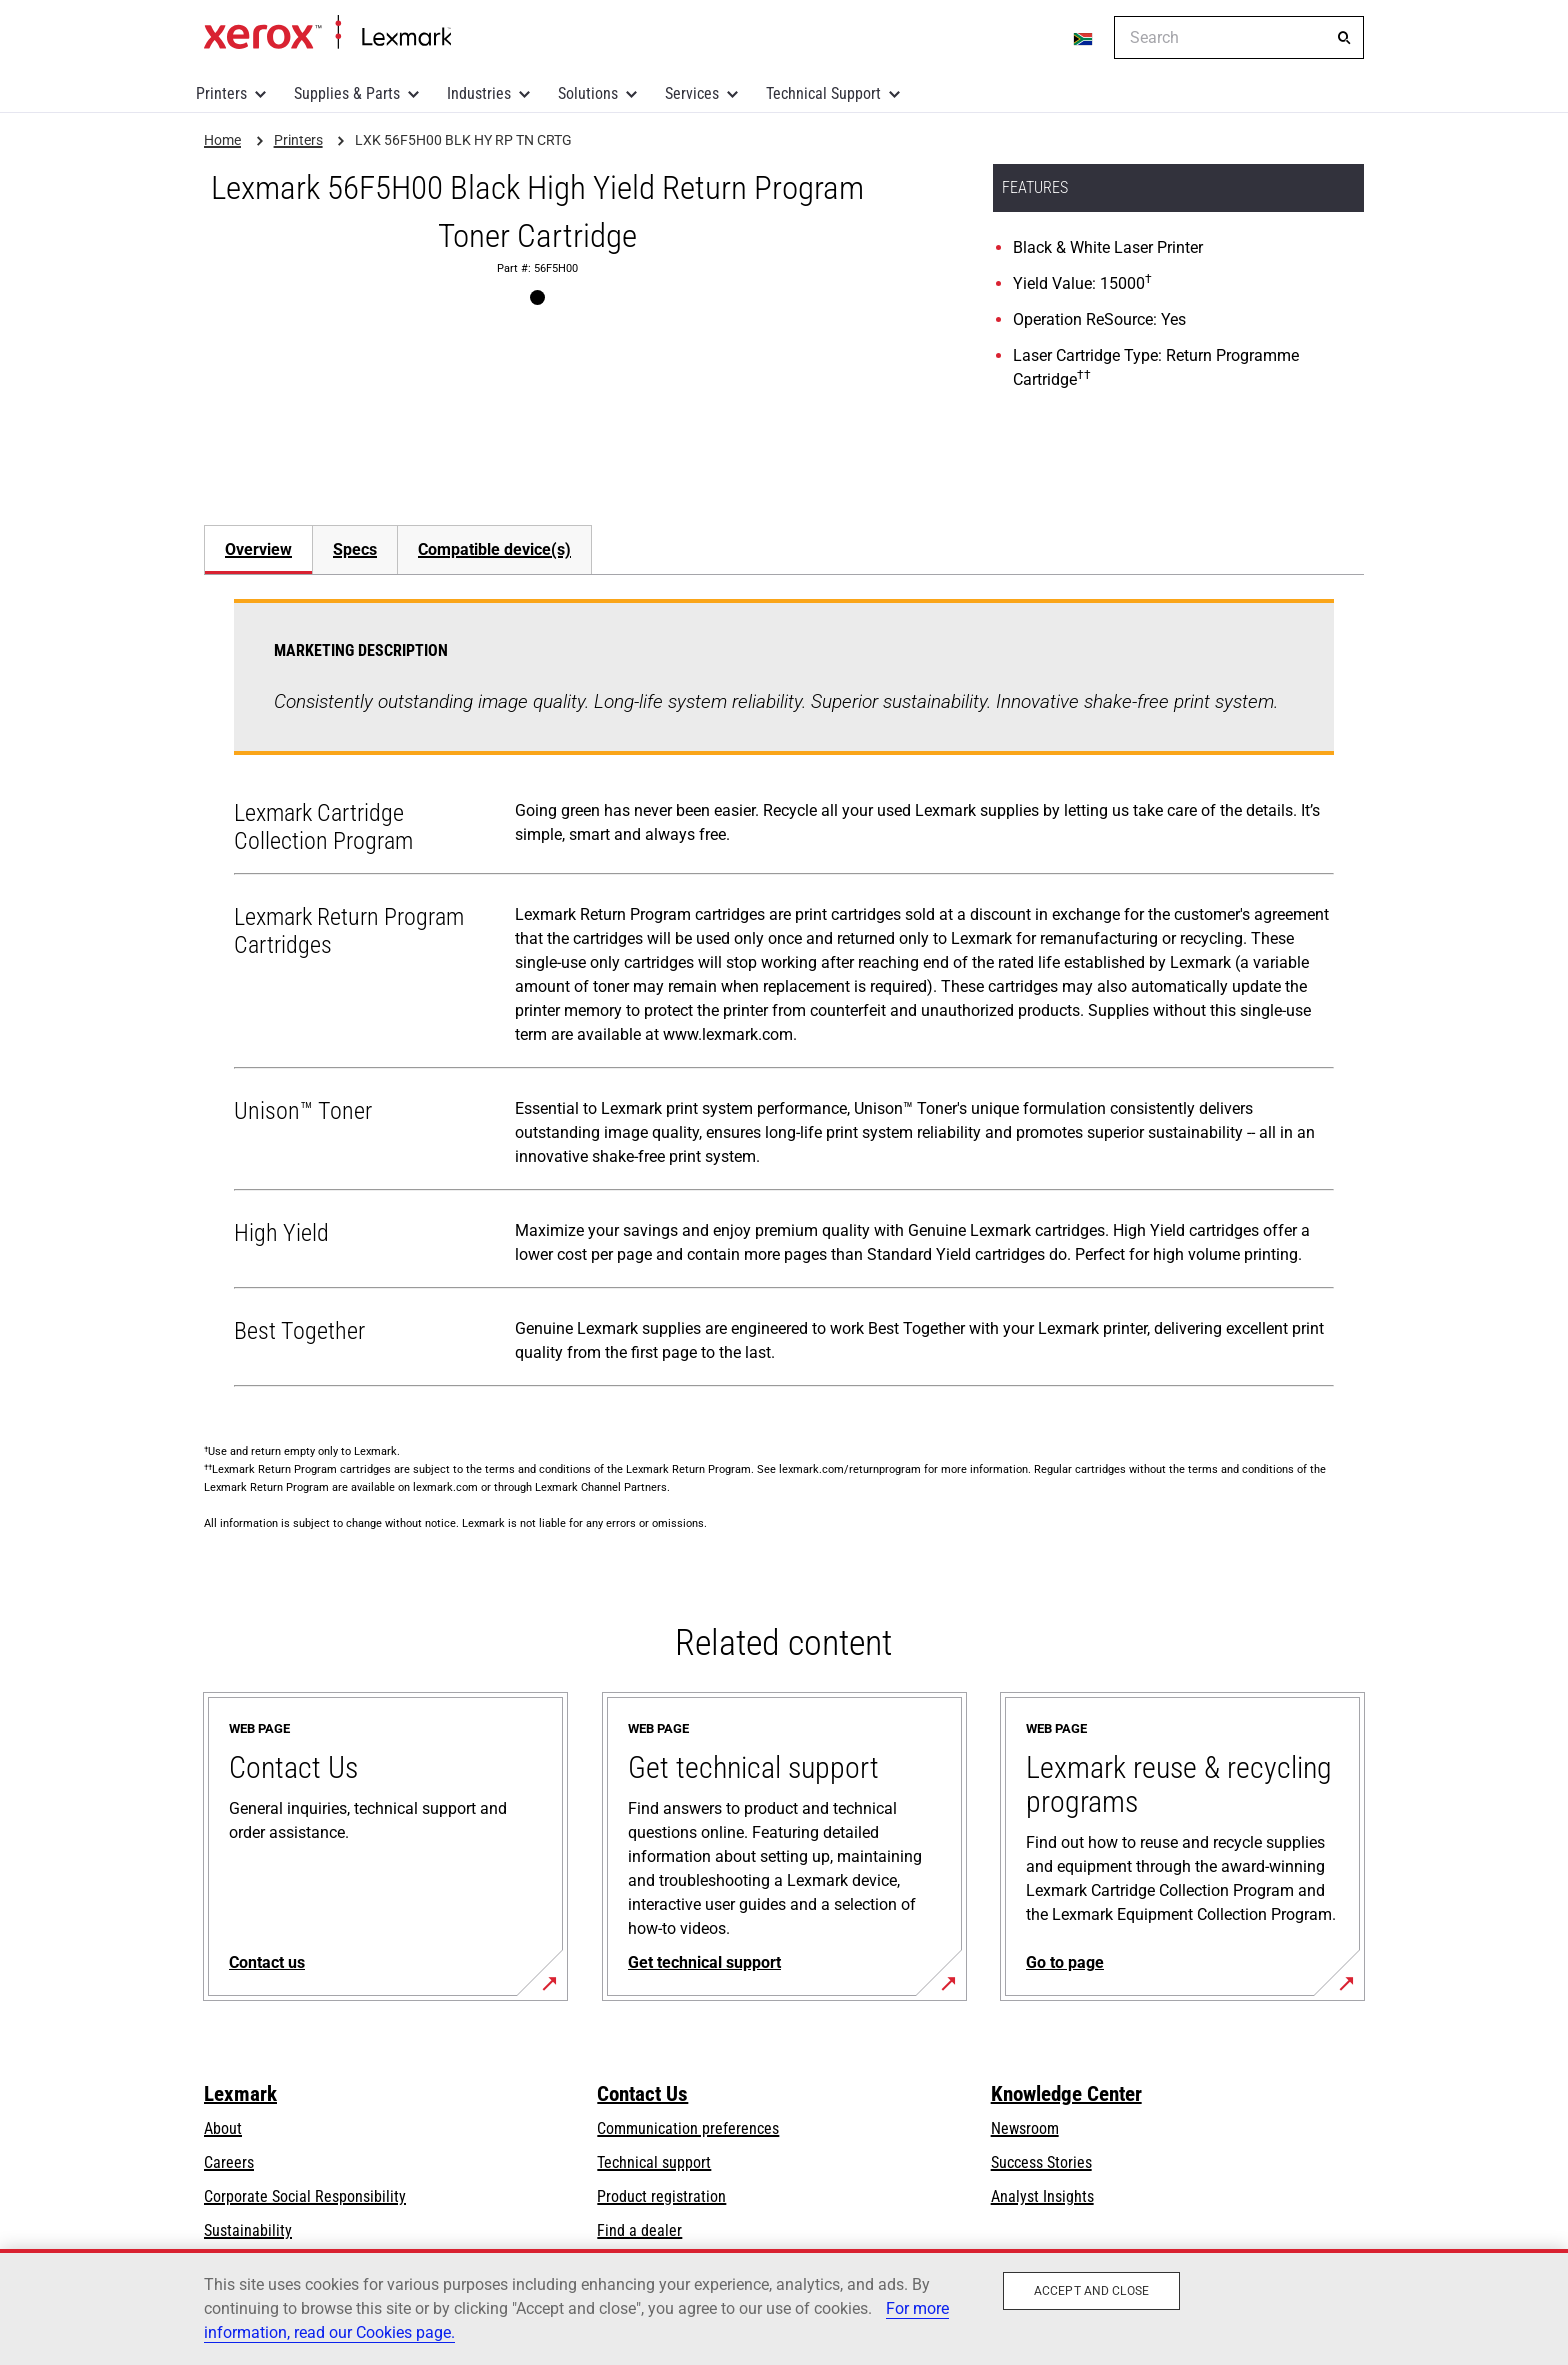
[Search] (1344, 38)
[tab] (258, 549)
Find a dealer (639, 2230)
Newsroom (1025, 2128)
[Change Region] (1084, 38)
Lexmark (240, 2094)
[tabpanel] (784, 997)
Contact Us (642, 2094)
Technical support (654, 2162)
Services (692, 93)
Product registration (661, 2196)
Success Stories (1041, 2162)
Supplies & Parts (347, 93)
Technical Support (823, 93)
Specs (355, 549)
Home (327, 33)
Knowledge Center (1066, 2094)
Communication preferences (688, 2128)
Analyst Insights (1042, 2196)
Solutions (588, 93)
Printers (221, 93)
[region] (784, 2307)
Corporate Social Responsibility (305, 2196)
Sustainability (248, 2230)
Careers (229, 2162)
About (223, 2128)
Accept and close (1091, 2291)
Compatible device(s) (494, 549)
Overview (258, 549)
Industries (479, 93)
